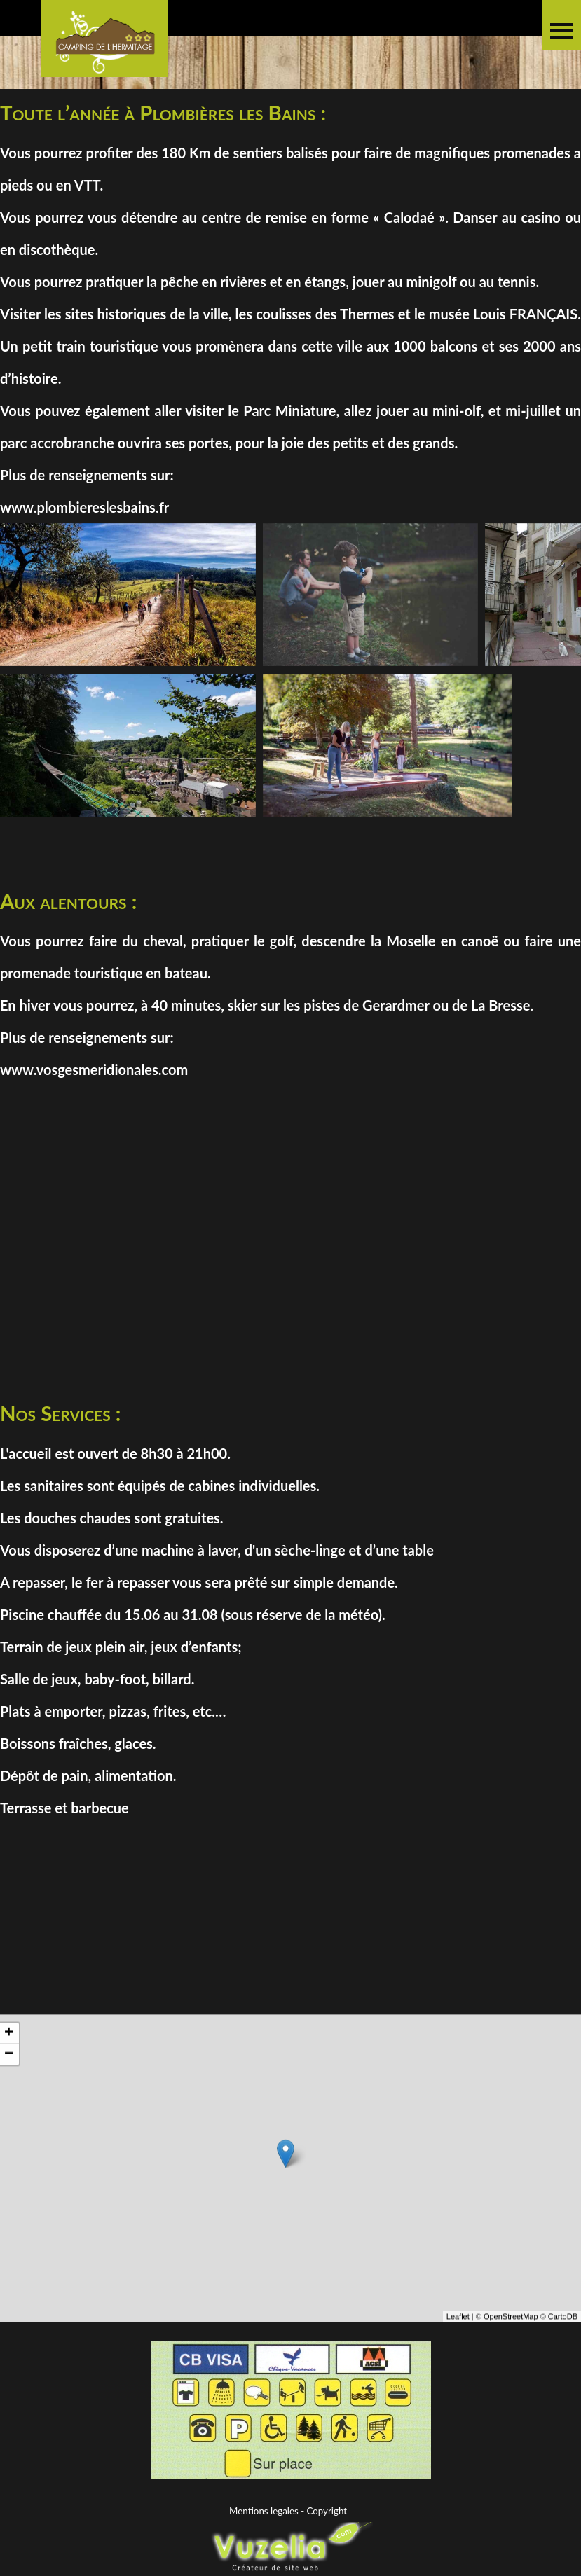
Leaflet (458, 2336)
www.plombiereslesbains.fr (84, 507)
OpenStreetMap (511, 2336)
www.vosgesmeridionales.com (94, 1069)
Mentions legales (264, 2510)
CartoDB (562, 2336)
